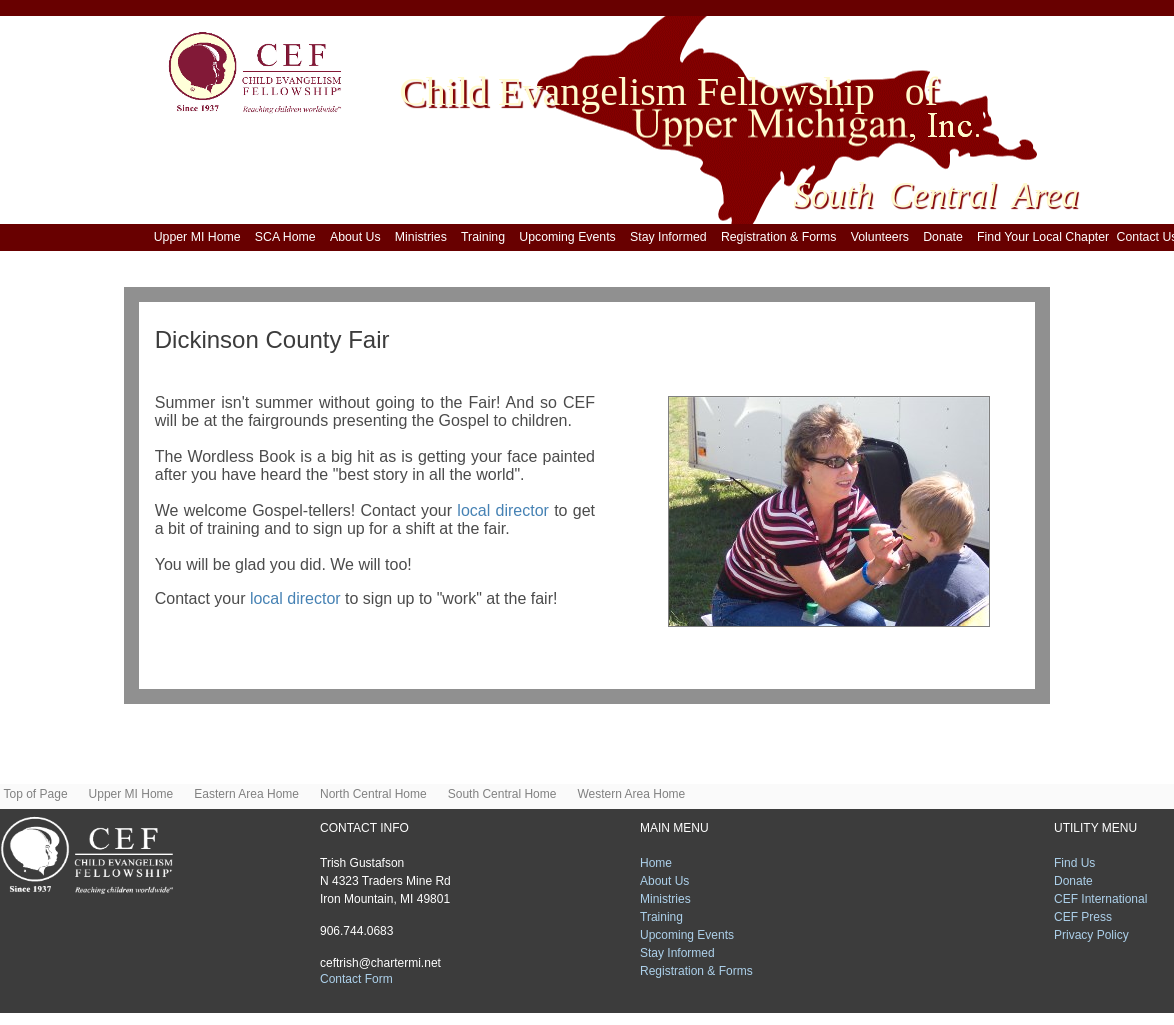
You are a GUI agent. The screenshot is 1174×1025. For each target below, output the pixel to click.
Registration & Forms (782, 237)
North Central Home (378, 794)
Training (486, 237)
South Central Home (507, 794)
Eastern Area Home (251, 794)
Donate (946, 237)
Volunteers (883, 237)
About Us (359, 237)
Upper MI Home (201, 237)
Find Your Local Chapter (1043, 237)
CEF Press (1083, 917)
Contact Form (356, 979)
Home (656, 863)
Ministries (424, 237)
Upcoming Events (570, 237)
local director (505, 510)
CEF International (1100, 899)
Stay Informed (672, 237)
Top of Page (41, 794)
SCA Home (289, 237)
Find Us (1074, 863)
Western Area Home (631, 794)
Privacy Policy (1091, 935)
